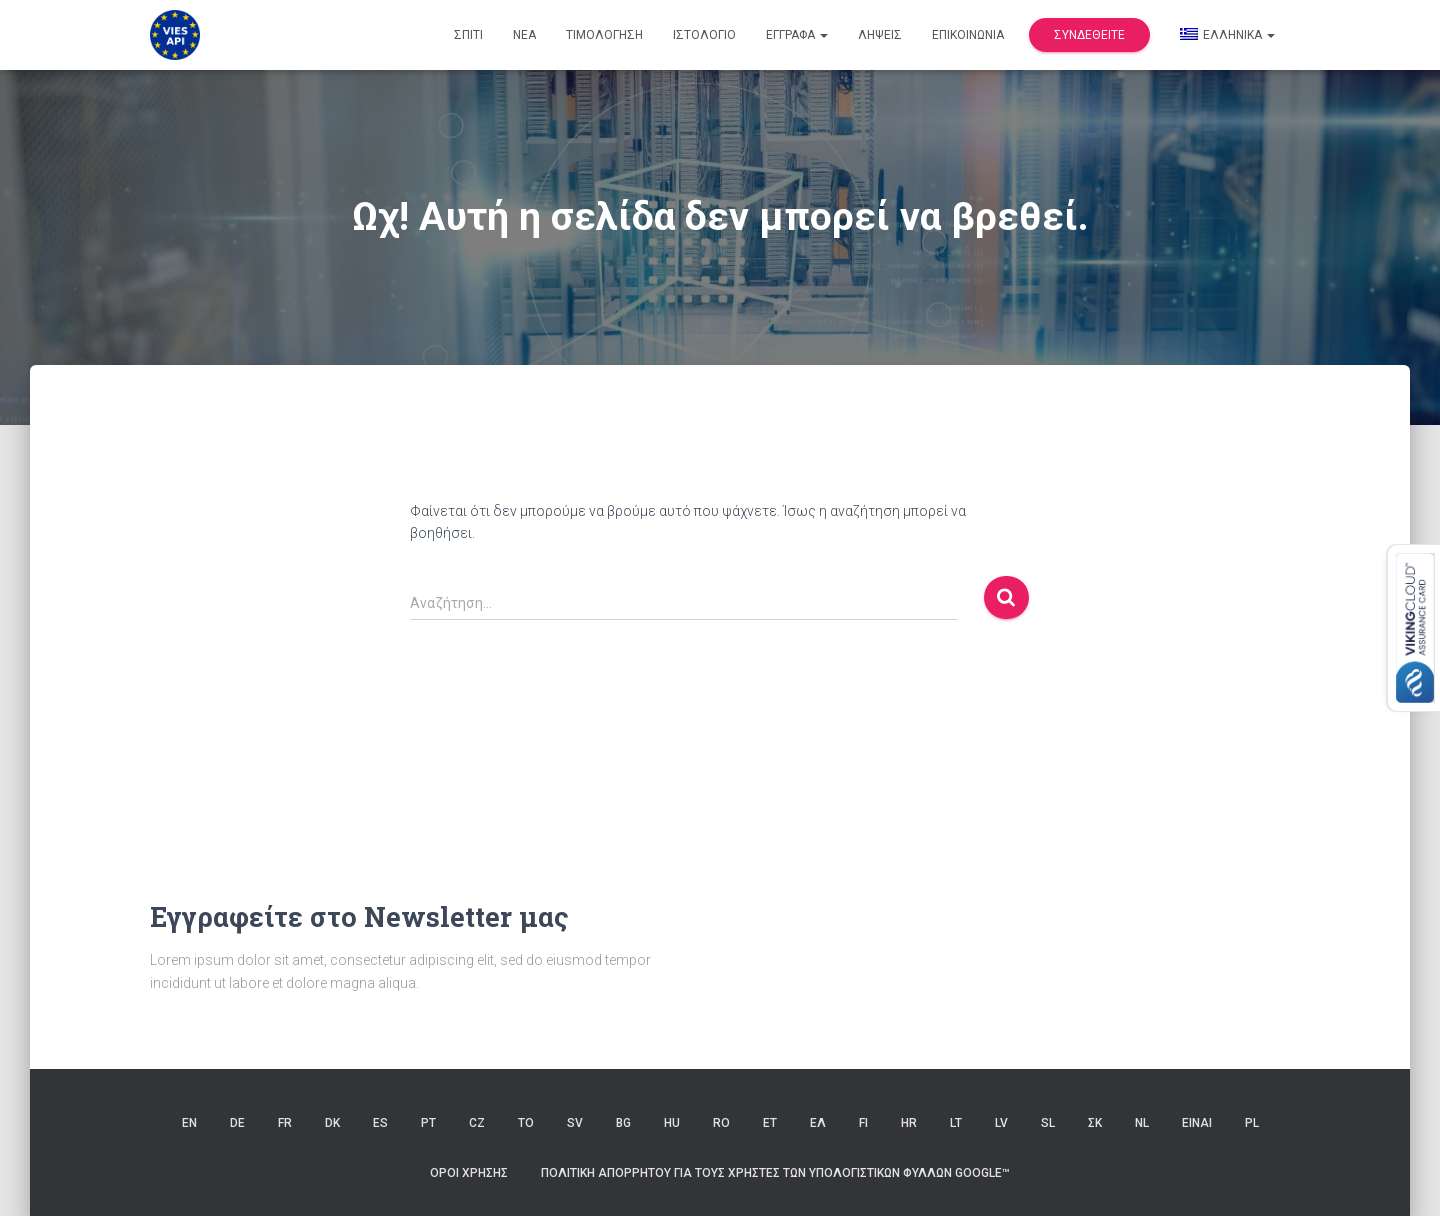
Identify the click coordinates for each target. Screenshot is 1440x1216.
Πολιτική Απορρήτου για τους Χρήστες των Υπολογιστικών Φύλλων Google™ (775, 1173)
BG (623, 1123)
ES (380, 1123)
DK (332, 1123)
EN (189, 1123)
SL (1048, 1123)
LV (1001, 1123)
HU (672, 1123)
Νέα (524, 35)
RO (721, 1123)
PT (428, 1123)
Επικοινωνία (968, 35)
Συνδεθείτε (1089, 35)
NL (1142, 1123)
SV (575, 1123)
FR (285, 1123)
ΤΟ (526, 1123)
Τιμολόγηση (604, 35)
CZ (477, 1123)
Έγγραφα (797, 35)
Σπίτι (468, 35)
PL (1252, 1123)
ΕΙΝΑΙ (1197, 1123)
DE (237, 1123)
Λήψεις (880, 35)
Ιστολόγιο (704, 35)
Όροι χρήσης (469, 1173)
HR (909, 1123)
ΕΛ (818, 1123)
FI (863, 1123)
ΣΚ (1095, 1123)
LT (956, 1123)
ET (770, 1123)
